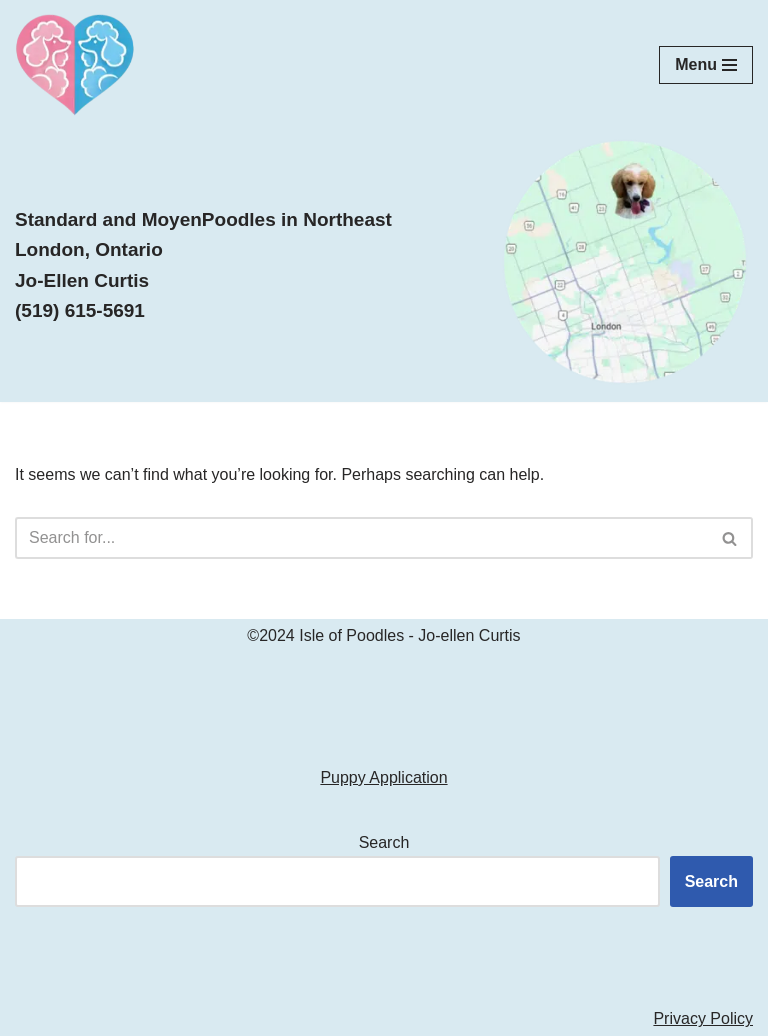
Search (384, 842)
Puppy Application (383, 777)
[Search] (361, 538)
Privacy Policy (703, 1018)
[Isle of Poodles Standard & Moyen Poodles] (75, 65)
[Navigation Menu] (706, 65)
